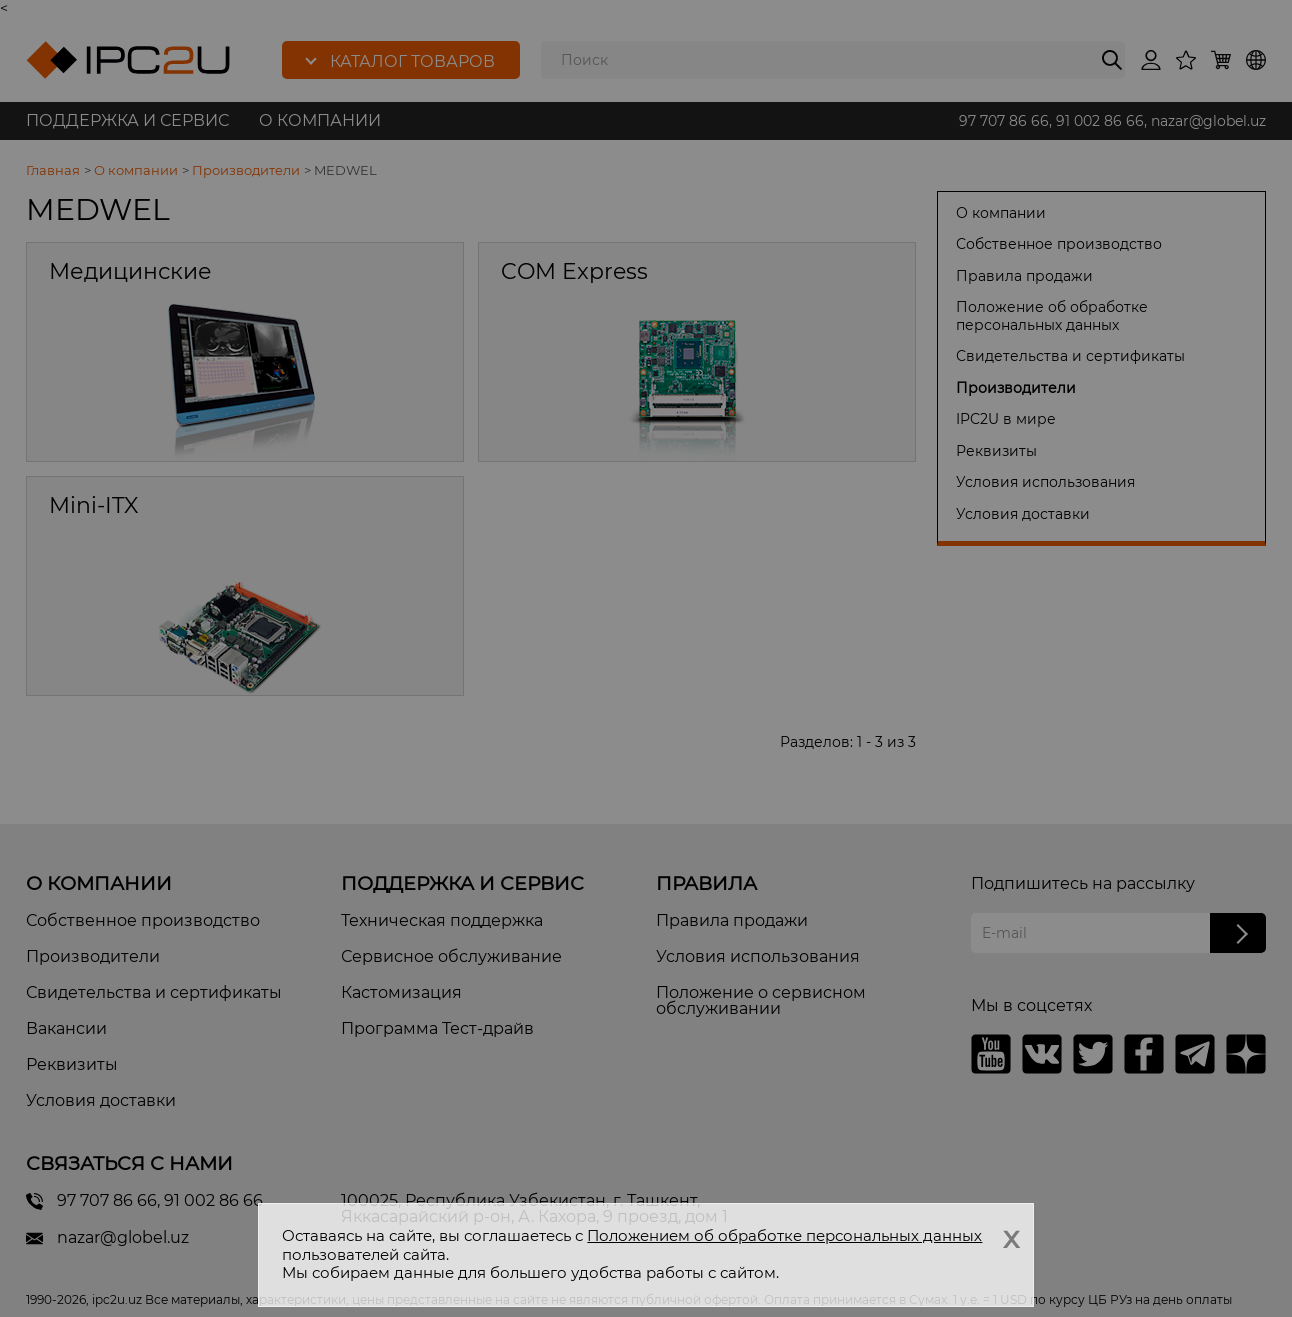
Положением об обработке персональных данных (784, 1235)
